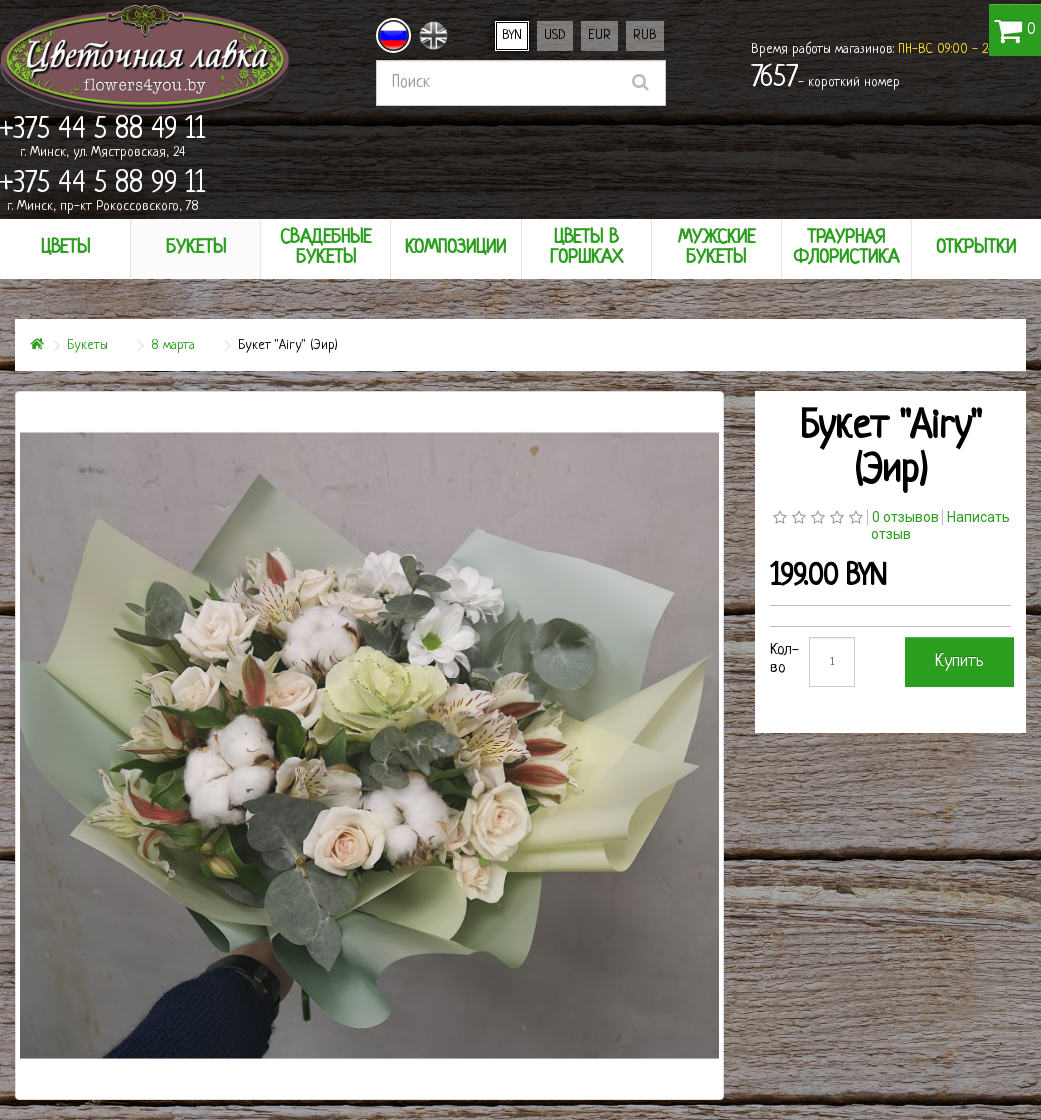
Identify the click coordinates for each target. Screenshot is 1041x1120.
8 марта (173, 345)
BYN (512, 35)
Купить (959, 661)
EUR (599, 35)
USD (555, 35)
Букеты (87, 345)
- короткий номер (825, 79)
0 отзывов (905, 517)
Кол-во (784, 659)
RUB (645, 35)
